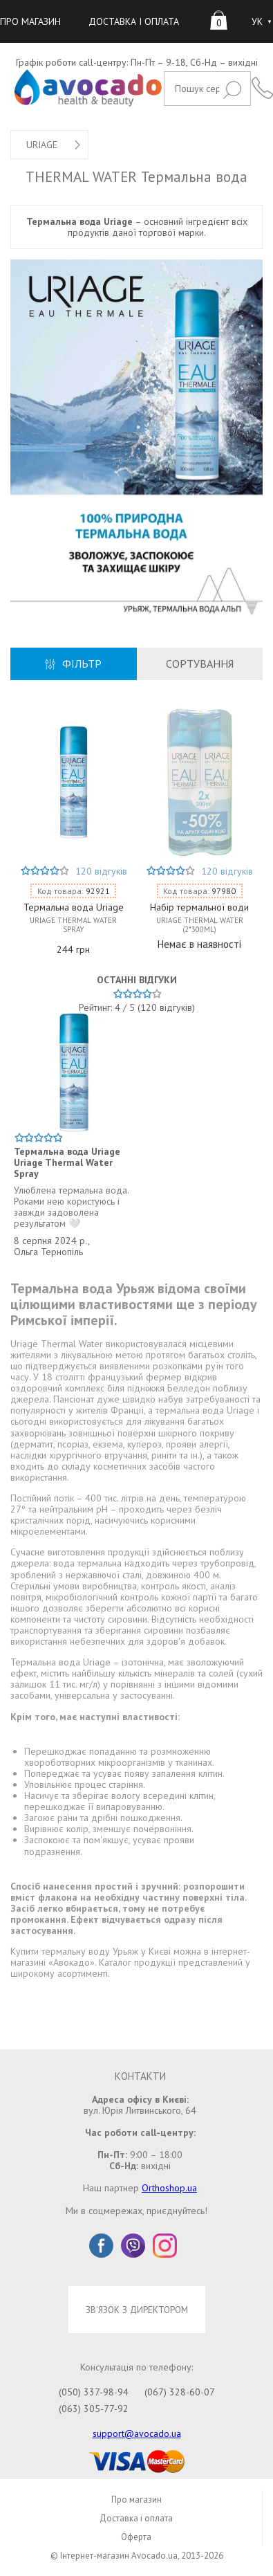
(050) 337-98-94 (94, 2392)
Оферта (136, 2537)
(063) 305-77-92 (94, 2408)
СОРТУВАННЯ (200, 663)
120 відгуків (101, 871)
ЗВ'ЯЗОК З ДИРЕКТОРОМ (137, 2309)
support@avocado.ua (137, 2433)
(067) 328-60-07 (179, 2392)
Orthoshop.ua (169, 2188)
